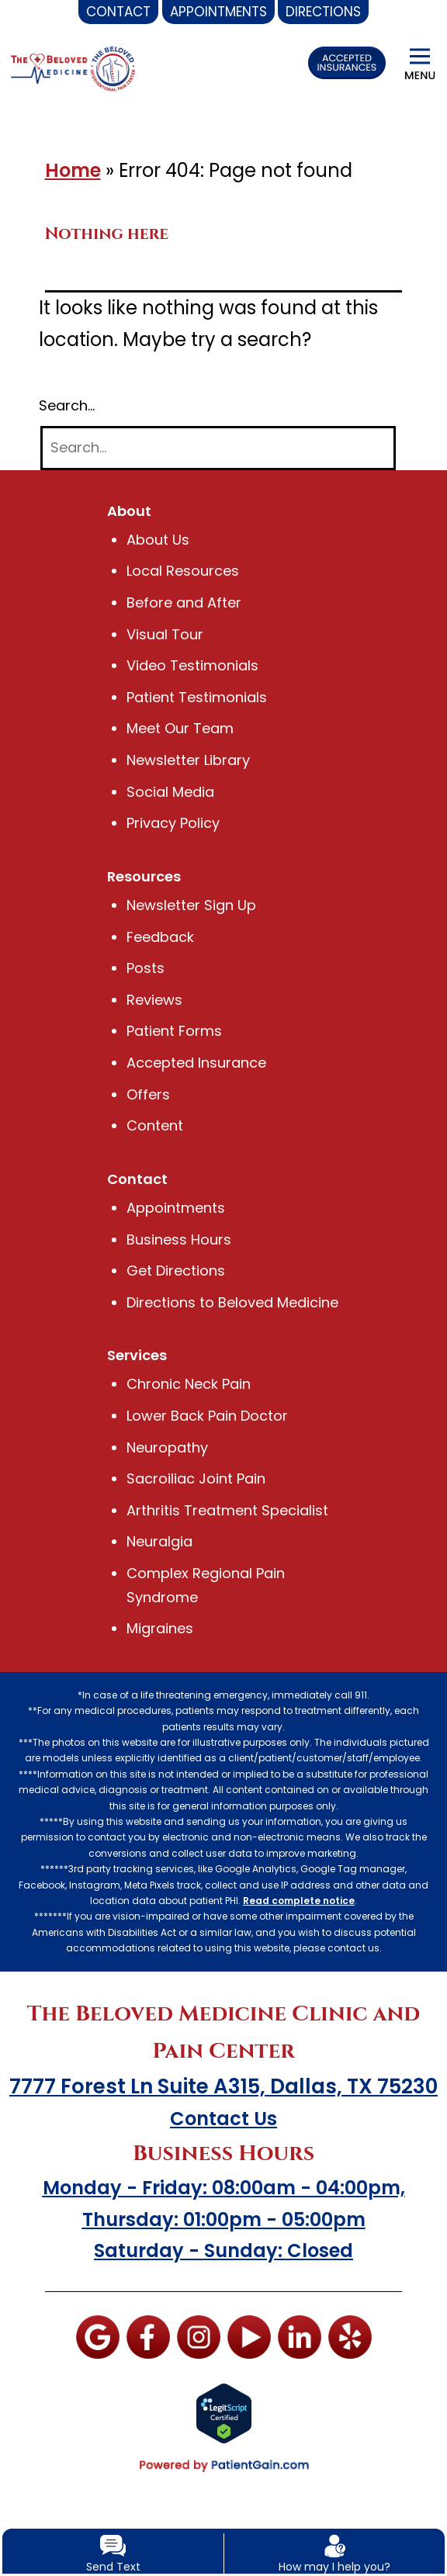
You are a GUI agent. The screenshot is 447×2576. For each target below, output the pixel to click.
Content (154, 1125)
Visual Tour (164, 634)
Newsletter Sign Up (191, 905)
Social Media (170, 792)
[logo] (73, 68)
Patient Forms (174, 1030)
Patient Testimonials (196, 697)
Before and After (182, 602)
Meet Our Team (180, 728)
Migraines (160, 1628)
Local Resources (182, 570)
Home (73, 170)
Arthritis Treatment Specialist (226, 1510)
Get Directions (175, 1270)
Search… (68, 405)
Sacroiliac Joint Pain (196, 1478)
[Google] (97, 2336)
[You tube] (248, 2336)
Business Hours (178, 1239)
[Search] (218, 448)
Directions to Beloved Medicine (233, 1302)
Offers (147, 1094)
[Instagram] (198, 2336)
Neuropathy (167, 1447)
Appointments (176, 1207)
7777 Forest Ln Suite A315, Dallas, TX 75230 (223, 2086)
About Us (157, 539)
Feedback (160, 937)
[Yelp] (349, 2336)
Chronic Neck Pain (189, 1384)
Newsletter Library (188, 760)
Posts (144, 968)
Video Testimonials (192, 665)
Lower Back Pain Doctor (207, 1415)
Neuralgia (160, 1541)
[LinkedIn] (298, 2336)
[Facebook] (148, 2336)
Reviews (154, 999)
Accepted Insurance (196, 1062)
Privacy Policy (173, 823)
